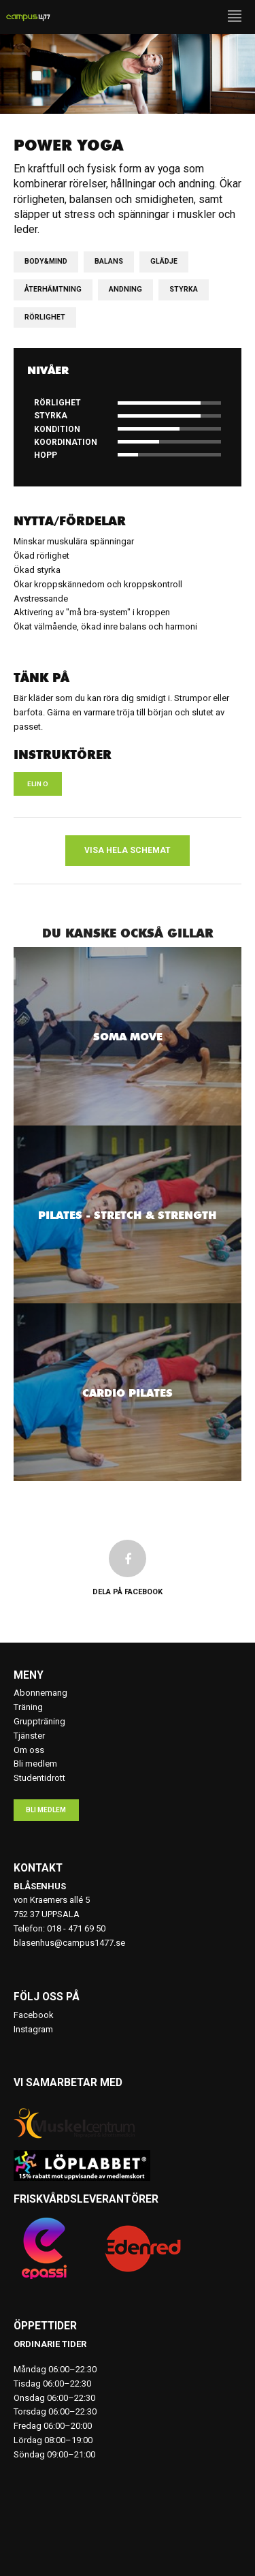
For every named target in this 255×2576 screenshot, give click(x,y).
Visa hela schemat (127, 850)
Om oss (29, 1750)
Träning (28, 1707)
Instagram (33, 2029)
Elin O (37, 784)
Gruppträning (39, 1721)
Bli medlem (35, 1763)
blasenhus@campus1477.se (69, 1943)
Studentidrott (39, 1778)
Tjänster (29, 1736)
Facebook (34, 2015)
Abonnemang (40, 1693)
